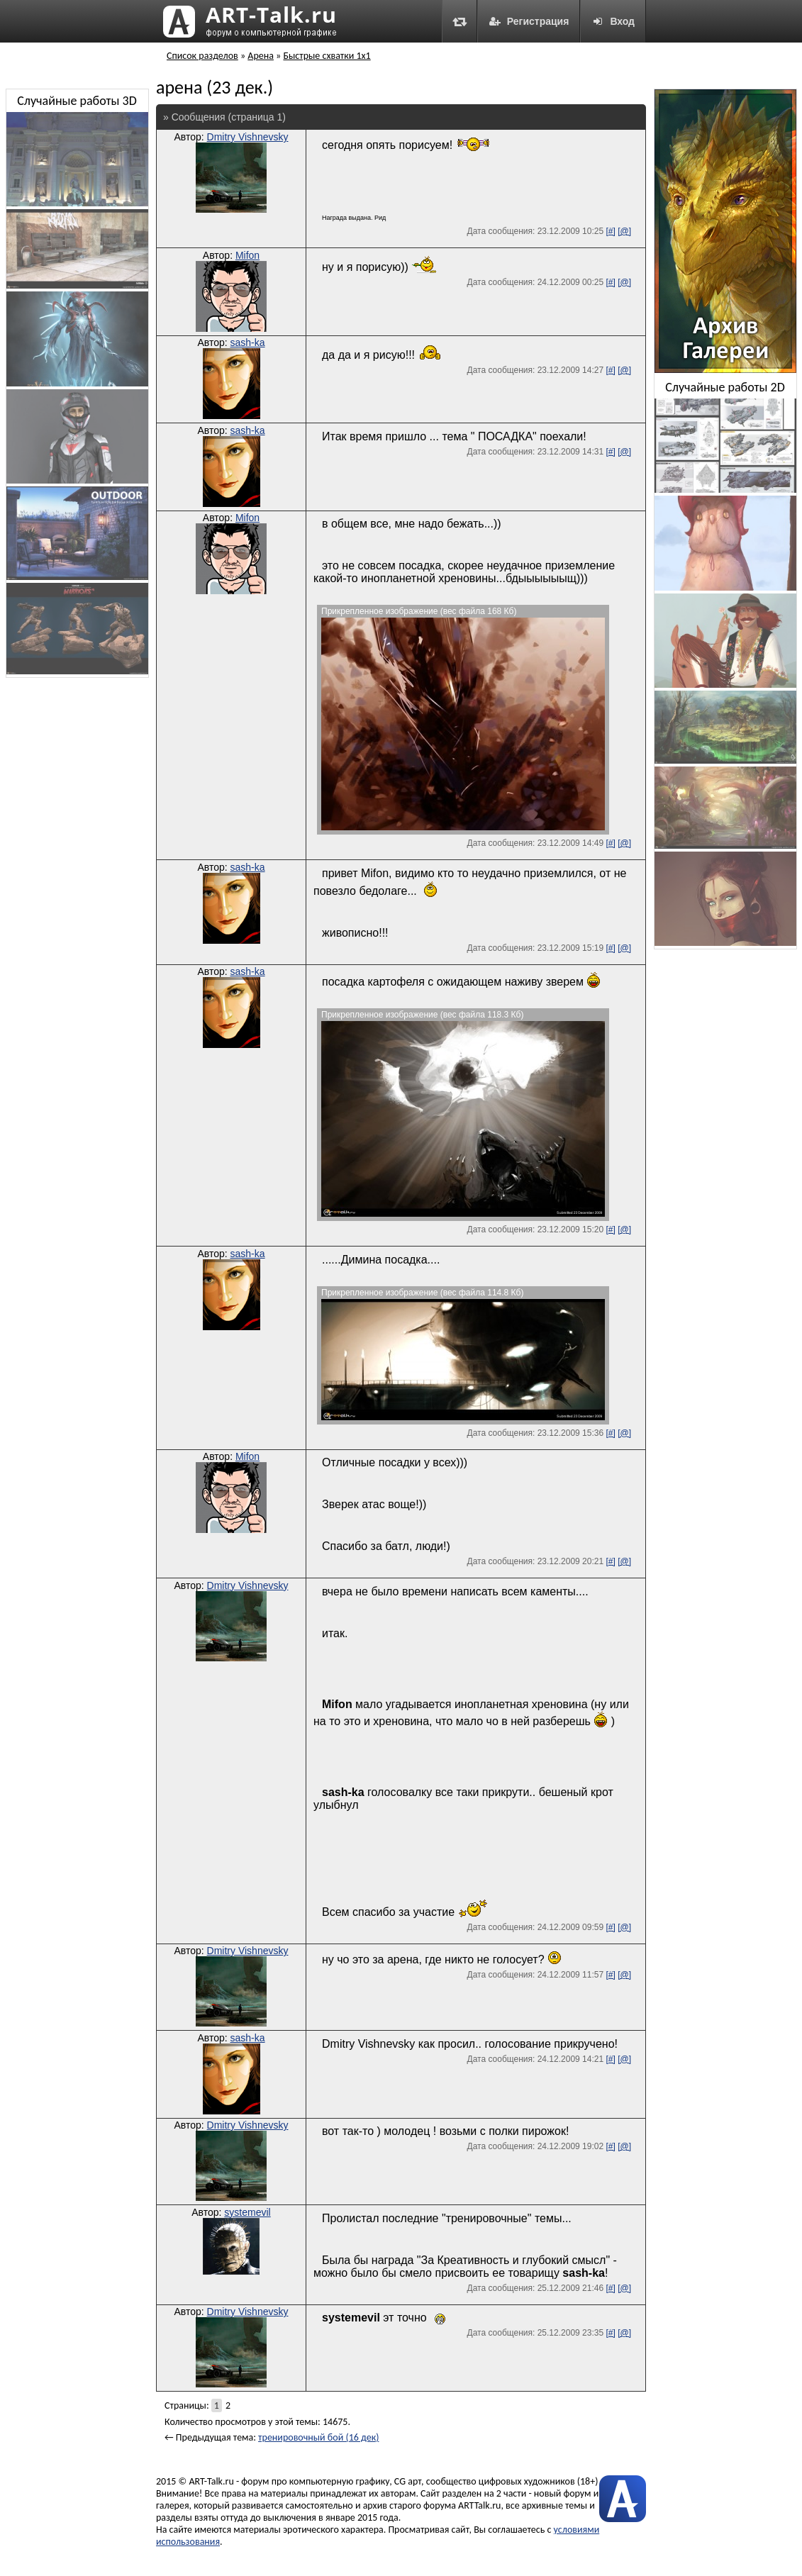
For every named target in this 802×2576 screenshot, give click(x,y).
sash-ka (247, 342)
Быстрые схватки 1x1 (326, 56)
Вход (613, 21)
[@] (624, 231)
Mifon (247, 255)
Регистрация (529, 21)
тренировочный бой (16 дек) (318, 2437)
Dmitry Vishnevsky (248, 137)
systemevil (247, 2212)
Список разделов (202, 56)
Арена (260, 56)
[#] (610, 231)
